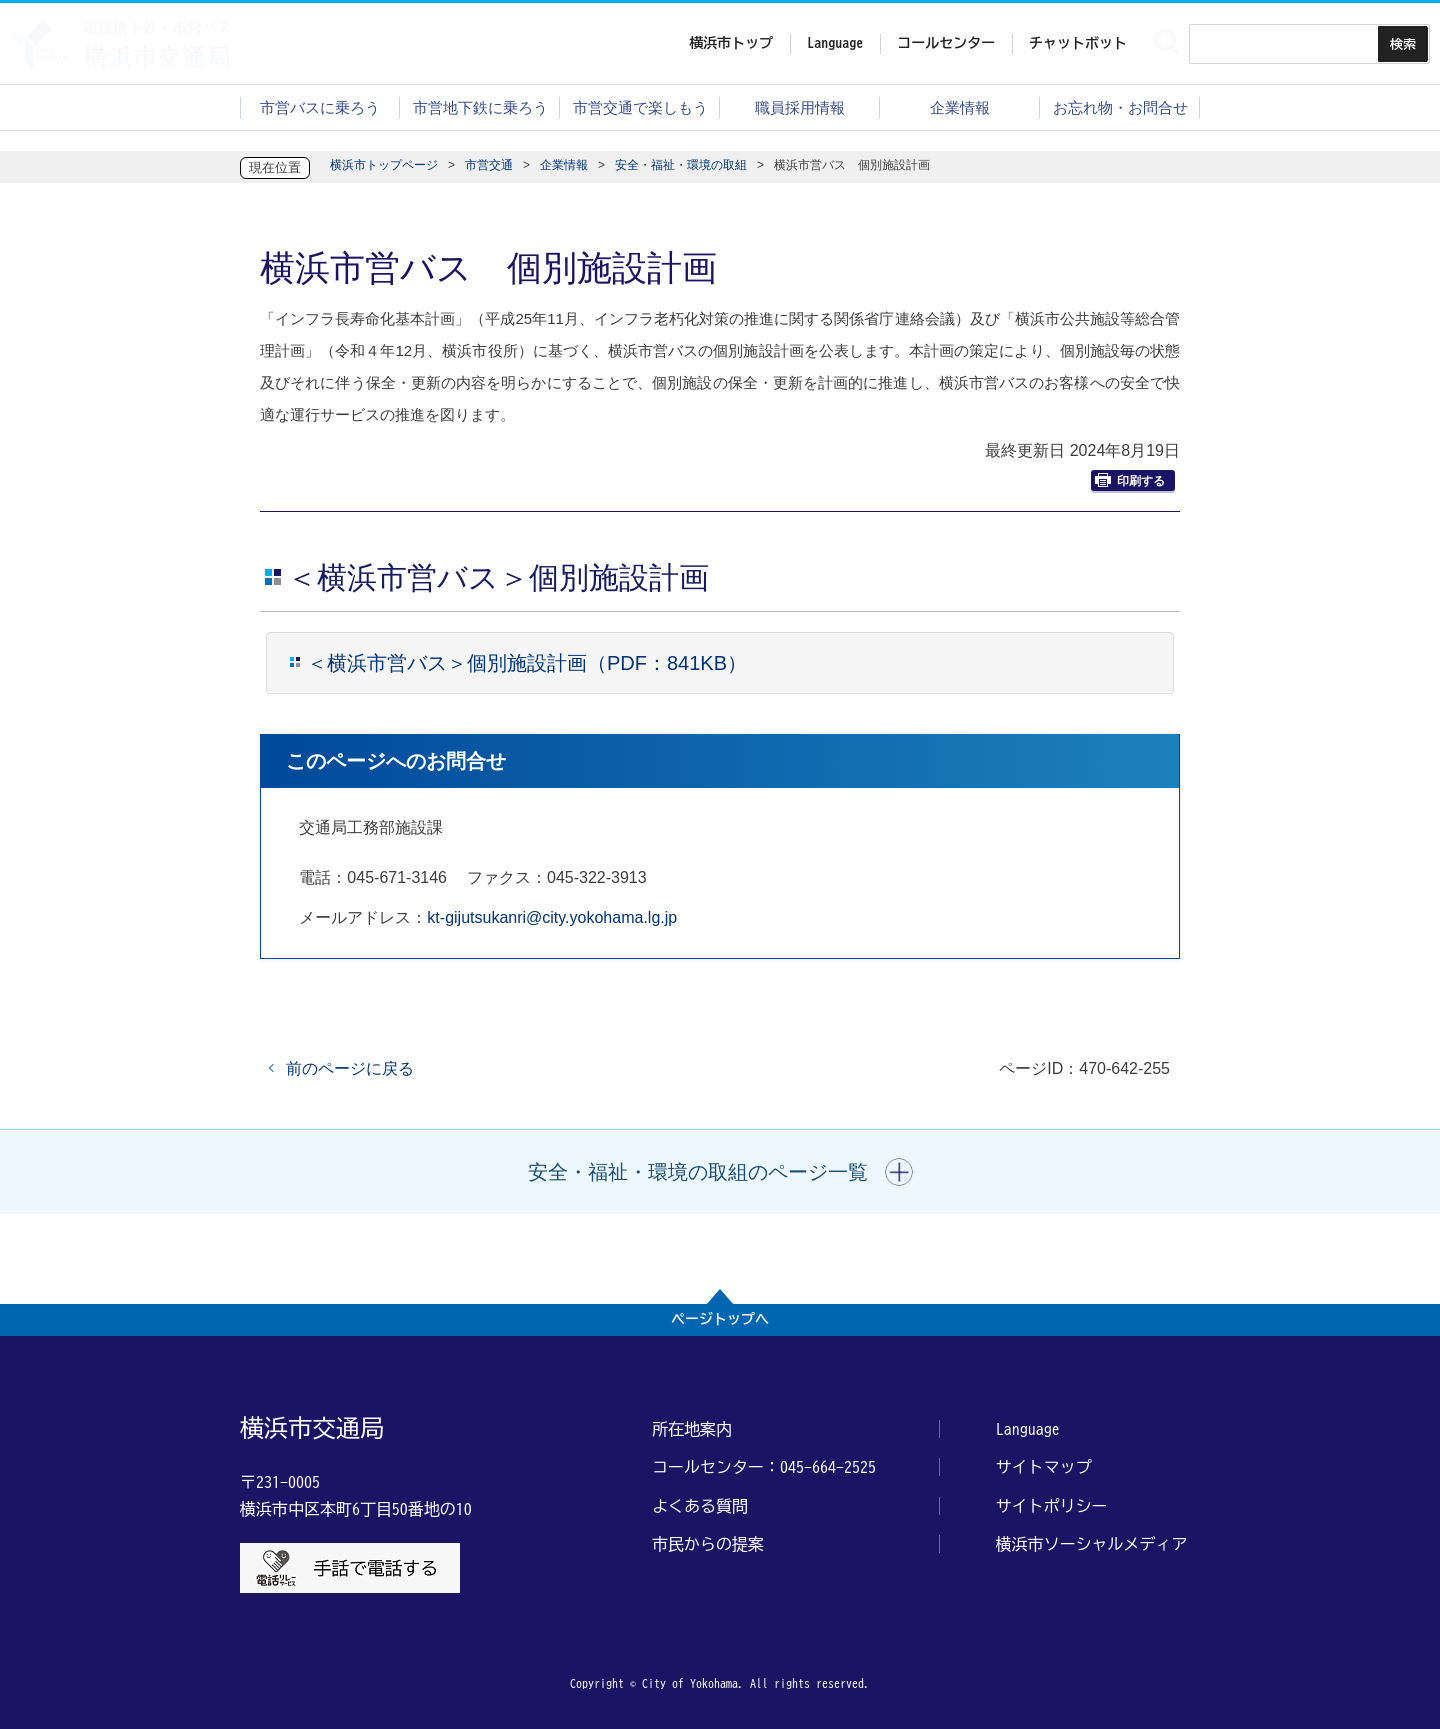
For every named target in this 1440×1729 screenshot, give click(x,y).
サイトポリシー (1052, 1506)
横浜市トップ (731, 43)
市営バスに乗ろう (320, 107)
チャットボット (1078, 43)
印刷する (1130, 480)
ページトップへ (720, 1319)
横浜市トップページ (384, 165)
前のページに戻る (350, 1068)
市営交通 (489, 165)
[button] (720, 1172)
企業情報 (960, 107)
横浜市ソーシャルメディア (1092, 1544)
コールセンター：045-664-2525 (764, 1467)
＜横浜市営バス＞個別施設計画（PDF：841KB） (527, 663)
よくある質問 (700, 1506)
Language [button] (835, 43)
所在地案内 (692, 1429)
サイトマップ (1044, 1467)
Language (1028, 1429)
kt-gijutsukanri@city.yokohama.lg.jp (552, 917)
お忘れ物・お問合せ (1120, 107)
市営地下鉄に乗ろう (480, 107)
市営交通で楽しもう (640, 107)
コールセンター (946, 43)
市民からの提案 (708, 1544)
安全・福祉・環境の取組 (681, 165)
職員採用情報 (800, 107)
